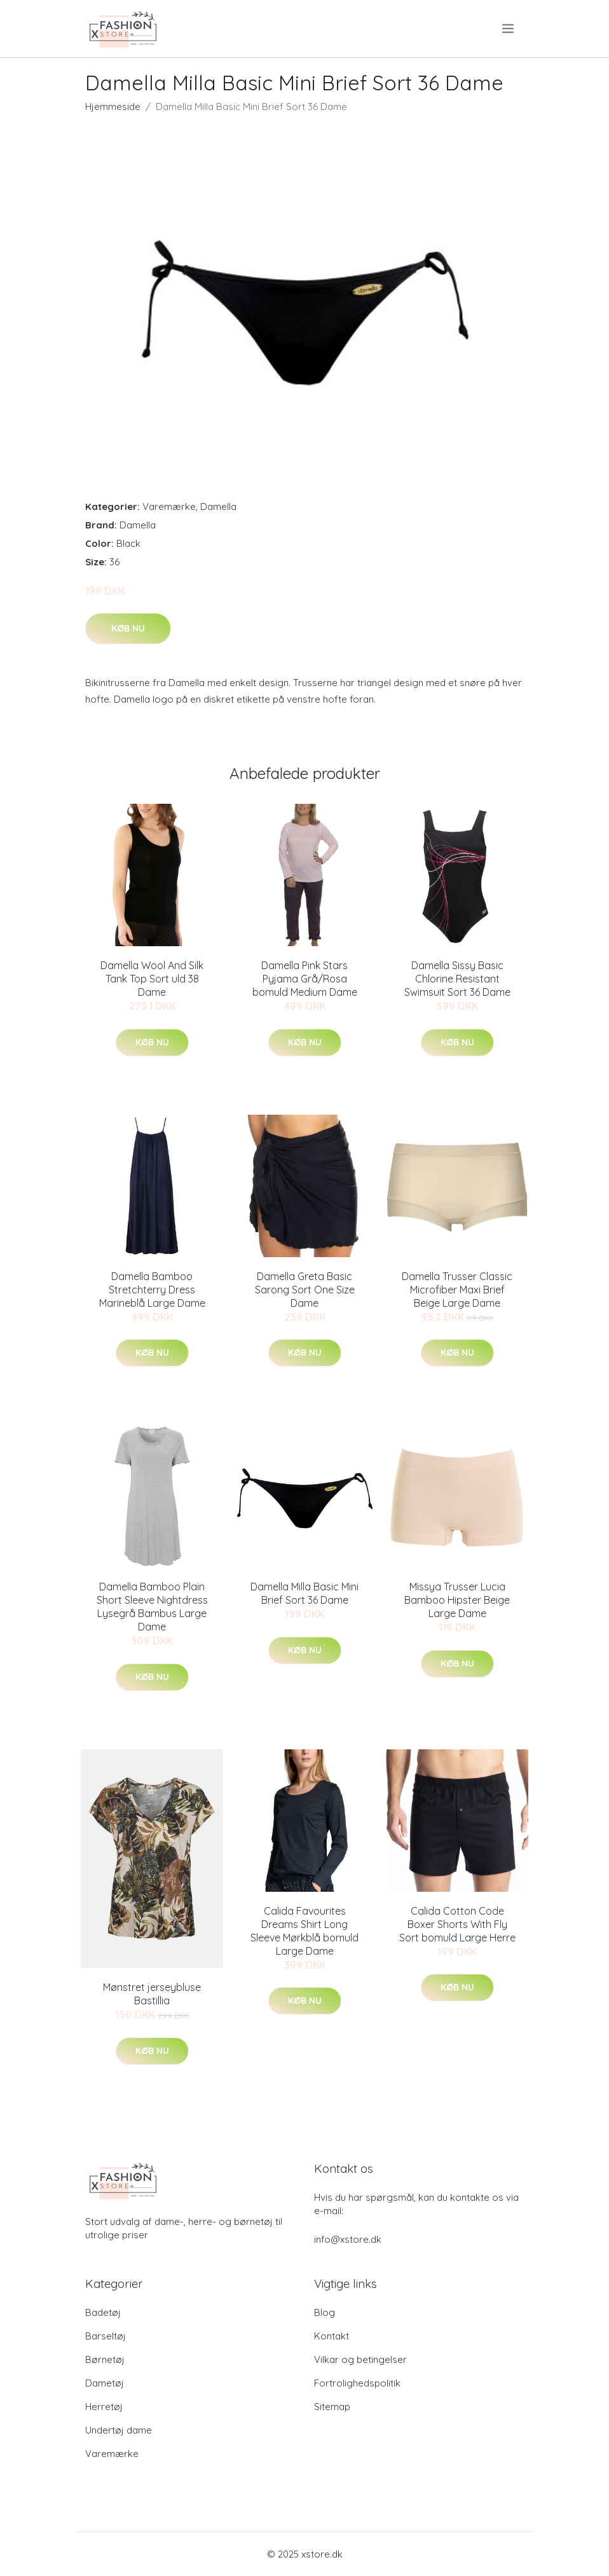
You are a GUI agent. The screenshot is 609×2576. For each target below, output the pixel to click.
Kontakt (331, 2336)
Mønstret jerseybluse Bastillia (152, 1994)
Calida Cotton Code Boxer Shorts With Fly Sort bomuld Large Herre (457, 1924)
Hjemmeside (112, 106)
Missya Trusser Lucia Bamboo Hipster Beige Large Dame (457, 1600)
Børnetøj (105, 2359)
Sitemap (332, 2406)
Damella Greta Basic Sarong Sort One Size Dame (305, 1289)
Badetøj (103, 2312)
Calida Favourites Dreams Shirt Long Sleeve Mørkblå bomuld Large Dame (304, 1930)
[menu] (509, 28)
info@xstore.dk (347, 2239)
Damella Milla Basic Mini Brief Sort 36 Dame (304, 1593)
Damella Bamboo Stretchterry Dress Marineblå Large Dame (152, 1289)
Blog (324, 2312)
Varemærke (169, 506)
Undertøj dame (118, 2430)
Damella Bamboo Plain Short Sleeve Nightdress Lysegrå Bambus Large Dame (152, 1606)
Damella (218, 506)
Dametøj (104, 2383)
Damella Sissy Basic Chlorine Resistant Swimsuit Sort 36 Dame (457, 978)
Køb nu (128, 628)
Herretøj (104, 2406)
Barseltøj (105, 2336)
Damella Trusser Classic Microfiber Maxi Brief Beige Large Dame (457, 1289)
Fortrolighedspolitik (357, 2383)
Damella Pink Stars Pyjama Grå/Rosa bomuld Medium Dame (304, 978)
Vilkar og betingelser (360, 2359)
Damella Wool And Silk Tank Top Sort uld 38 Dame (151, 978)
